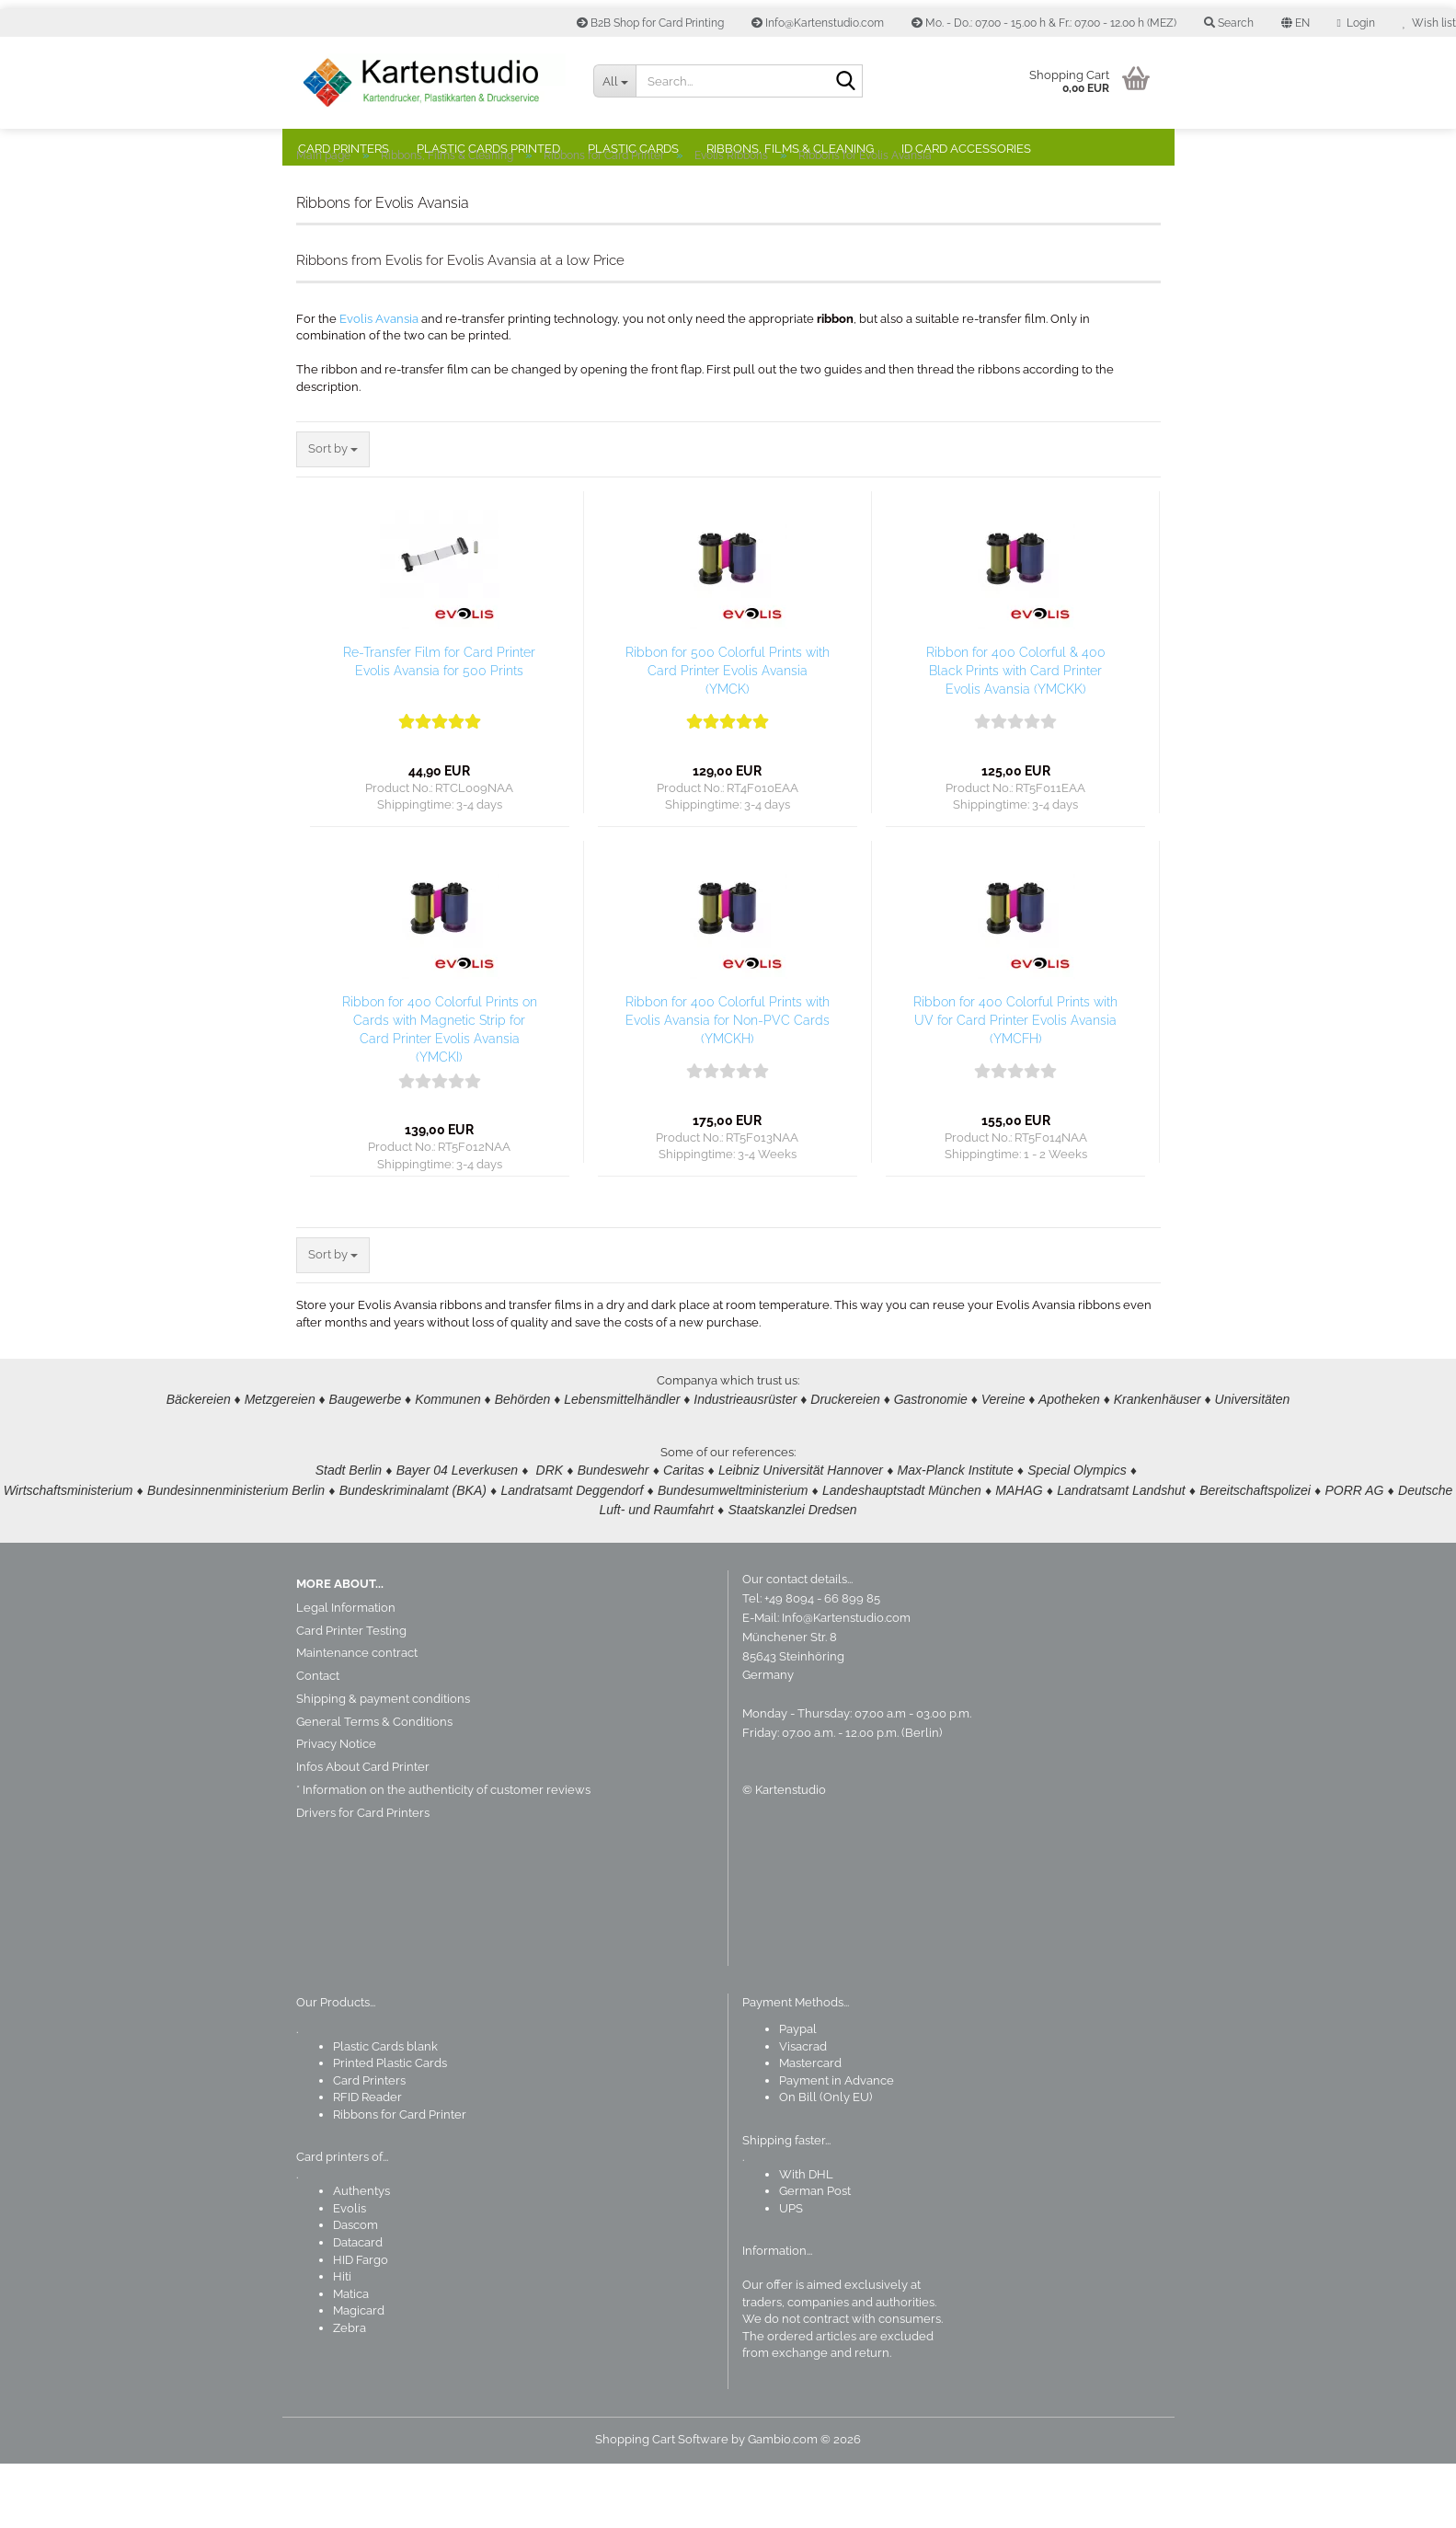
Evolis (349, 2273)
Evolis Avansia (378, 383)
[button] (1295, 23)
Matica (351, 2358)
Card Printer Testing (351, 1695)
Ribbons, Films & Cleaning (790, 148)
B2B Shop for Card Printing (650, 23)
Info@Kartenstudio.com (817, 23)
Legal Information (346, 1672)
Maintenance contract (357, 1717)
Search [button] (1229, 23)
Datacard (358, 2307)
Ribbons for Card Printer (399, 2179)
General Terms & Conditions (374, 1786)
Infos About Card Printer (363, 1831)
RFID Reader (367, 2161)
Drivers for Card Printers (363, 1877)
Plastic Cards (633, 148)
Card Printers (343, 148)
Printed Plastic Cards (390, 2127)
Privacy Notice (336, 1808)
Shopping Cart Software (661, 2504)
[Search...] (614, 81)
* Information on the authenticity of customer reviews (443, 1854)
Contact (317, 1740)
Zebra (349, 2392)
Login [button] (1356, 23)
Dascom (355, 2289)
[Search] (845, 81)
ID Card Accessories (966, 148)
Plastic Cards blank (385, 2111)
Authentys (361, 2255)
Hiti (342, 2341)
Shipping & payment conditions (383, 1763)
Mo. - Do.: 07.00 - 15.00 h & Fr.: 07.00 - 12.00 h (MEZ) (1043, 23)
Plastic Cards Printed (488, 148)
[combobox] (333, 514)
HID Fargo (360, 2324)
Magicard (358, 2375)
